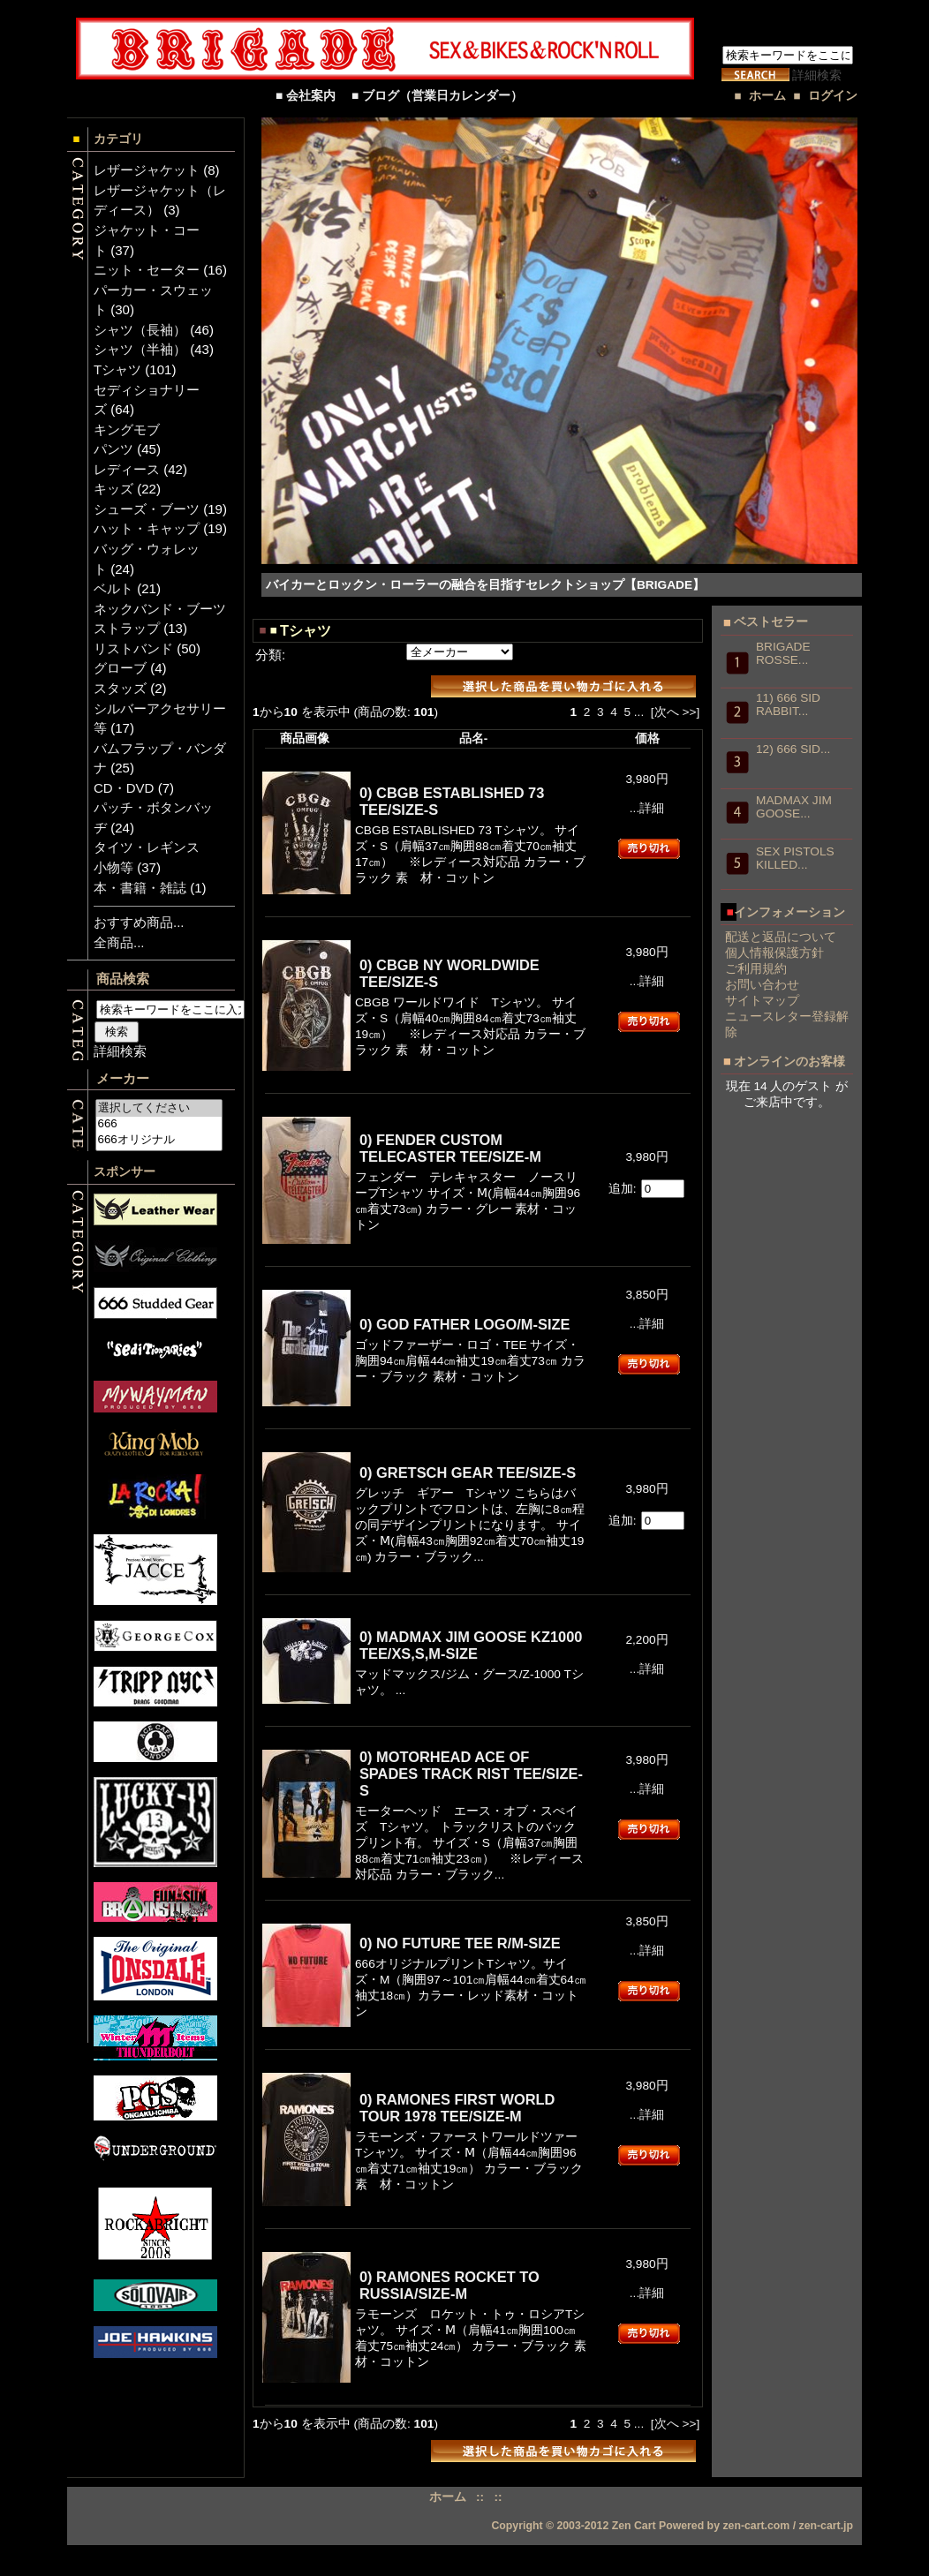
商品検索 (122, 978)
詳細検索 (817, 75)
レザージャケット (147, 169)
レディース (127, 469)
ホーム (767, 95)
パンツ (113, 448)
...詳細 (647, 808)
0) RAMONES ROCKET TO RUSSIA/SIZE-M (449, 2285)
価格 (647, 738)
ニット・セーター (147, 269)
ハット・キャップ (147, 528)
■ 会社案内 (312, 95)
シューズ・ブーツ (147, 508)
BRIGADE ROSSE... (783, 653)
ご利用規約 (756, 968)
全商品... (119, 942)
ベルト (113, 588)
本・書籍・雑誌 (140, 887)
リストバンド (133, 648)
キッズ (113, 488)
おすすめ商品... (139, 922)
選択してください (159, 1108)
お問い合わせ (762, 984)
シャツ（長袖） (140, 329)
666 (159, 1124)
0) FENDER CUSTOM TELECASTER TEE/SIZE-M (450, 1148)
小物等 (113, 867)
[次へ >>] (675, 712)
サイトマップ (762, 1000)
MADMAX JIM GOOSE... (794, 807)
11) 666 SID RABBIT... (788, 704)
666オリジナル (159, 1140)
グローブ (120, 667)
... (639, 712)
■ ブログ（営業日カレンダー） (443, 95)
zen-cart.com (755, 2526)
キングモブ (127, 429)
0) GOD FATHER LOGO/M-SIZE (464, 1324)
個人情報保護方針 (774, 953)
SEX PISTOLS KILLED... (795, 858)
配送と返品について (780, 937)
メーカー (122, 1078)
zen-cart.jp (826, 2526)
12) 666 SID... (793, 749)
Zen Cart (634, 2526)
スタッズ (120, 688)
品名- (473, 738)
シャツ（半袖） (140, 349)
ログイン (832, 95)
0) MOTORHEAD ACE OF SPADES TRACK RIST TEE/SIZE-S (471, 1773)
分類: (270, 654)
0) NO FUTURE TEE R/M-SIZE (460, 1943)
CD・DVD (124, 787)
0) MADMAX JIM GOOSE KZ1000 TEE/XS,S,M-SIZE (471, 1645)
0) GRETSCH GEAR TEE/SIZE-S (467, 1472)
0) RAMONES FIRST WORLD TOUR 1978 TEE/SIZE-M (457, 2107)
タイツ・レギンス (147, 847)
